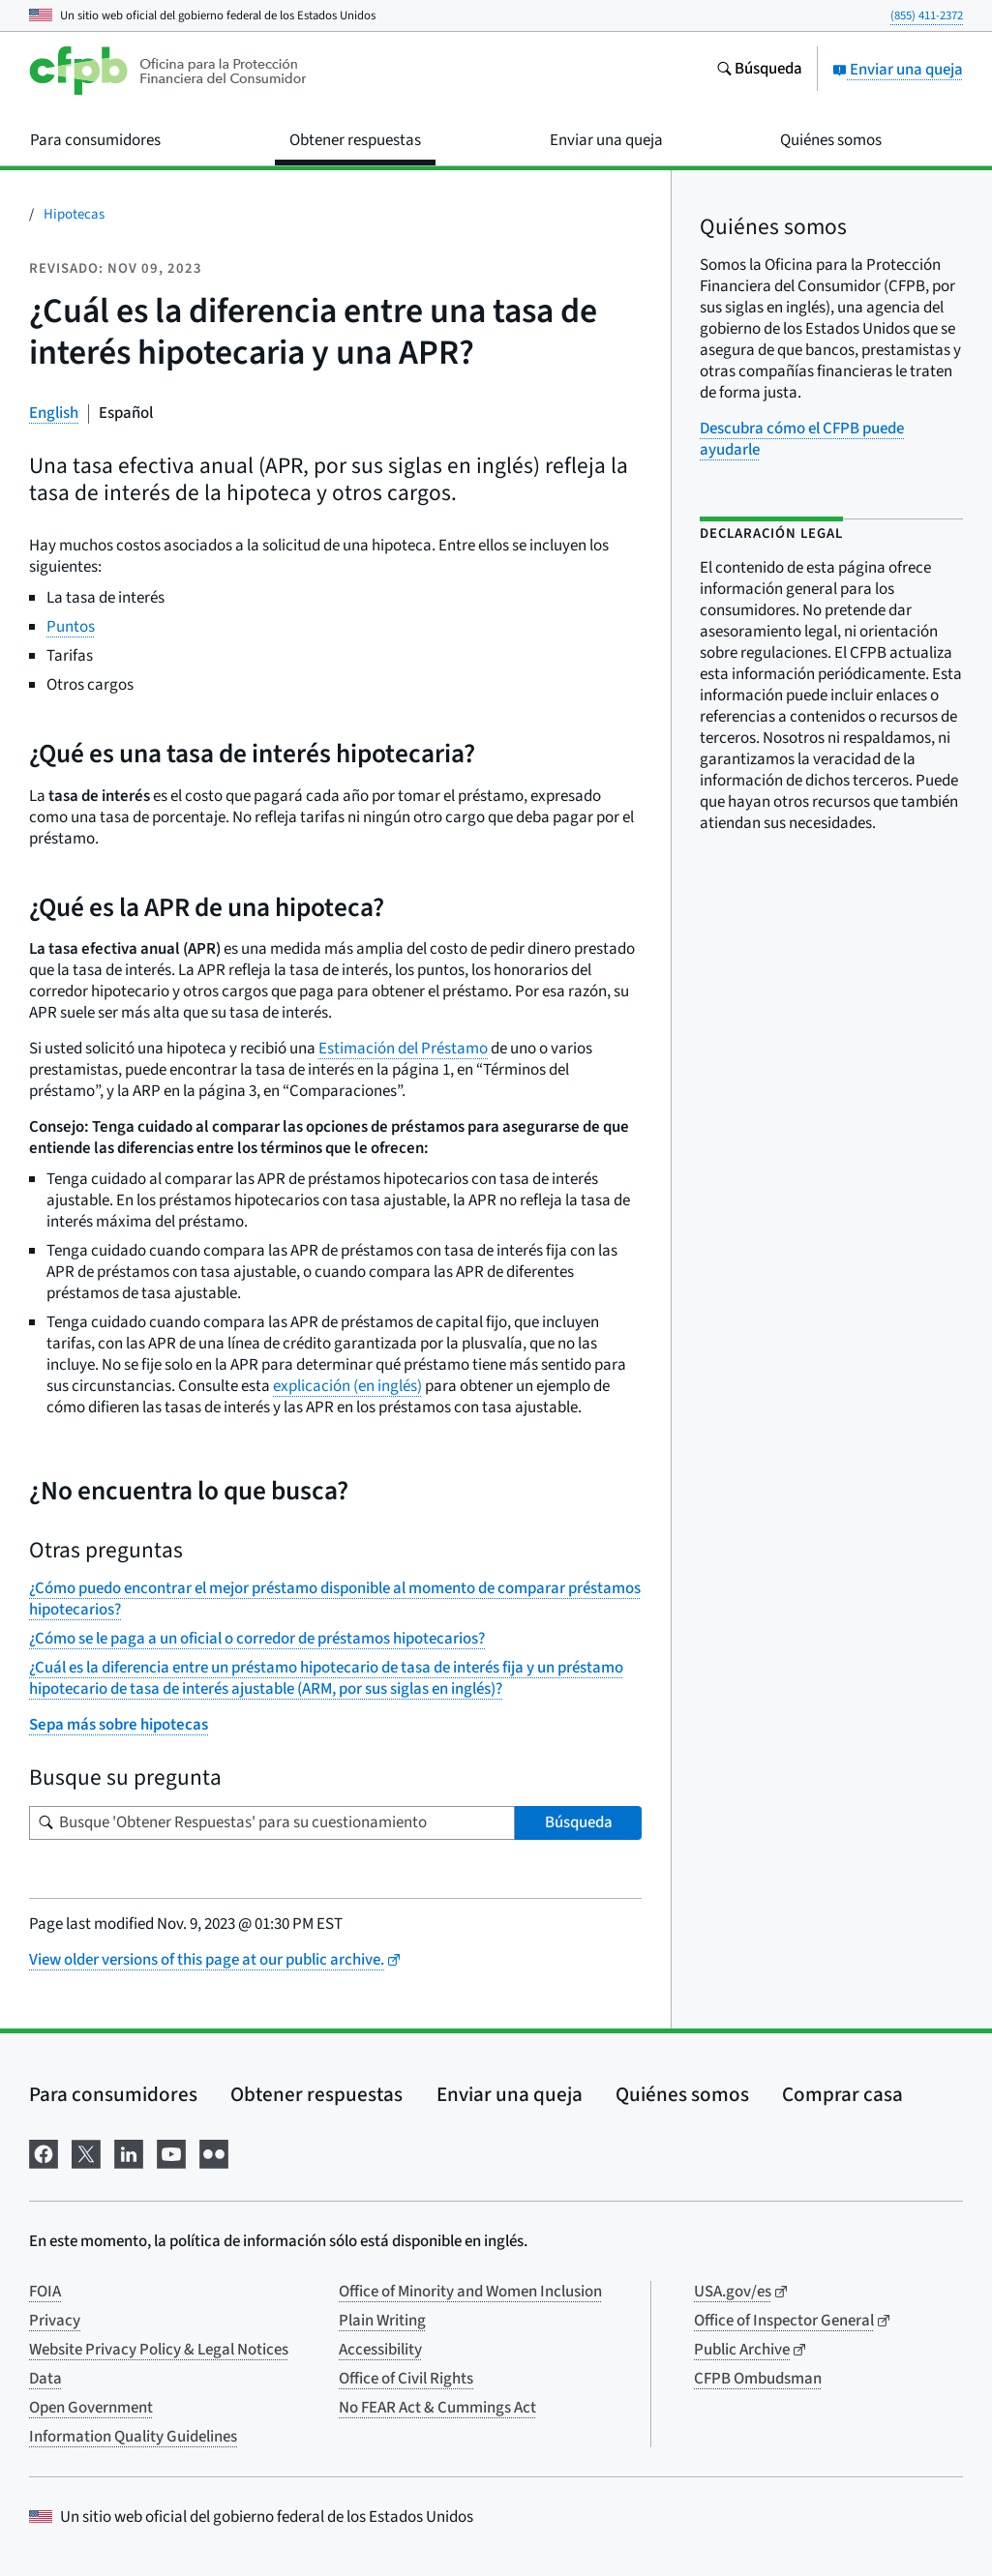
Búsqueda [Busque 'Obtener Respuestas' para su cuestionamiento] (579, 1822)
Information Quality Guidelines (133, 2436)
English (53, 413)
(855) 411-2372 (926, 15)
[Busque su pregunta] (272, 1823)
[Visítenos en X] (86, 2153)
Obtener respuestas (316, 2094)
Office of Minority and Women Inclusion (470, 2291)
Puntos (70, 626)
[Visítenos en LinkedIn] (128, 2153)
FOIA (45, 2291)
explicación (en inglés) (347, 1386)
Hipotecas (74, 214)
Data (45, 2378)
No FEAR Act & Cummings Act (437, 2407)
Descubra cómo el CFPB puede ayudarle (802, 439)
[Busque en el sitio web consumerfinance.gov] (759, 70)
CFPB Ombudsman (758, 2378)
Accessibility (380, 2349)
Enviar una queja (897, 69)
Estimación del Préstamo (403, 1048)
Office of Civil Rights (406, 2378)
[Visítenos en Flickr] (213, 2153)
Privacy (54, 2320)
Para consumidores (113, 2094)
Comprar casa (842, 2094)
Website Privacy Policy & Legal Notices (158, 2349)
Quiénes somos (682, 2094)
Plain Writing (382, 2320)
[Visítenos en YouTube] (171, 2153)
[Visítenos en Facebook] (43, 2153)
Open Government (91, 2407)
